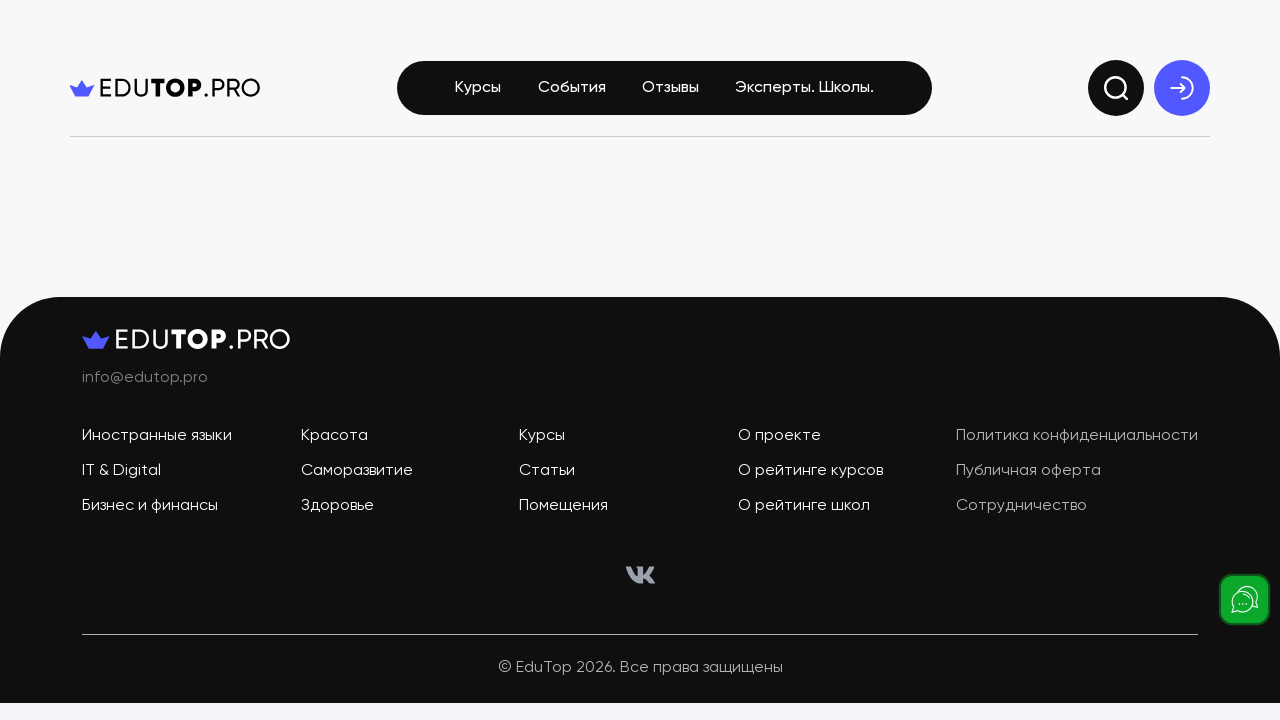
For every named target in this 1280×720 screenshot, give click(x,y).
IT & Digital (121, 471)
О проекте (779, 436)
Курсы (478, 88)
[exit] (1182, 88)
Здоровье (337, 506)
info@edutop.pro (145, 378)
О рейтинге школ (804, 506)
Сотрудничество (1021, 506)
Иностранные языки (157, 436)
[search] (1116, 88)
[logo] (165, 88)
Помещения (563, 506)
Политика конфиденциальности (1077, 436)
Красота (334, 436)
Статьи (547, 471)
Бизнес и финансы (150, 506)
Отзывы (670, 88)
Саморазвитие (357, 471)
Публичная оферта (1028, 471)
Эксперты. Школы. (804, 88)
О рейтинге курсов (810, 471)
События (572, 88)
